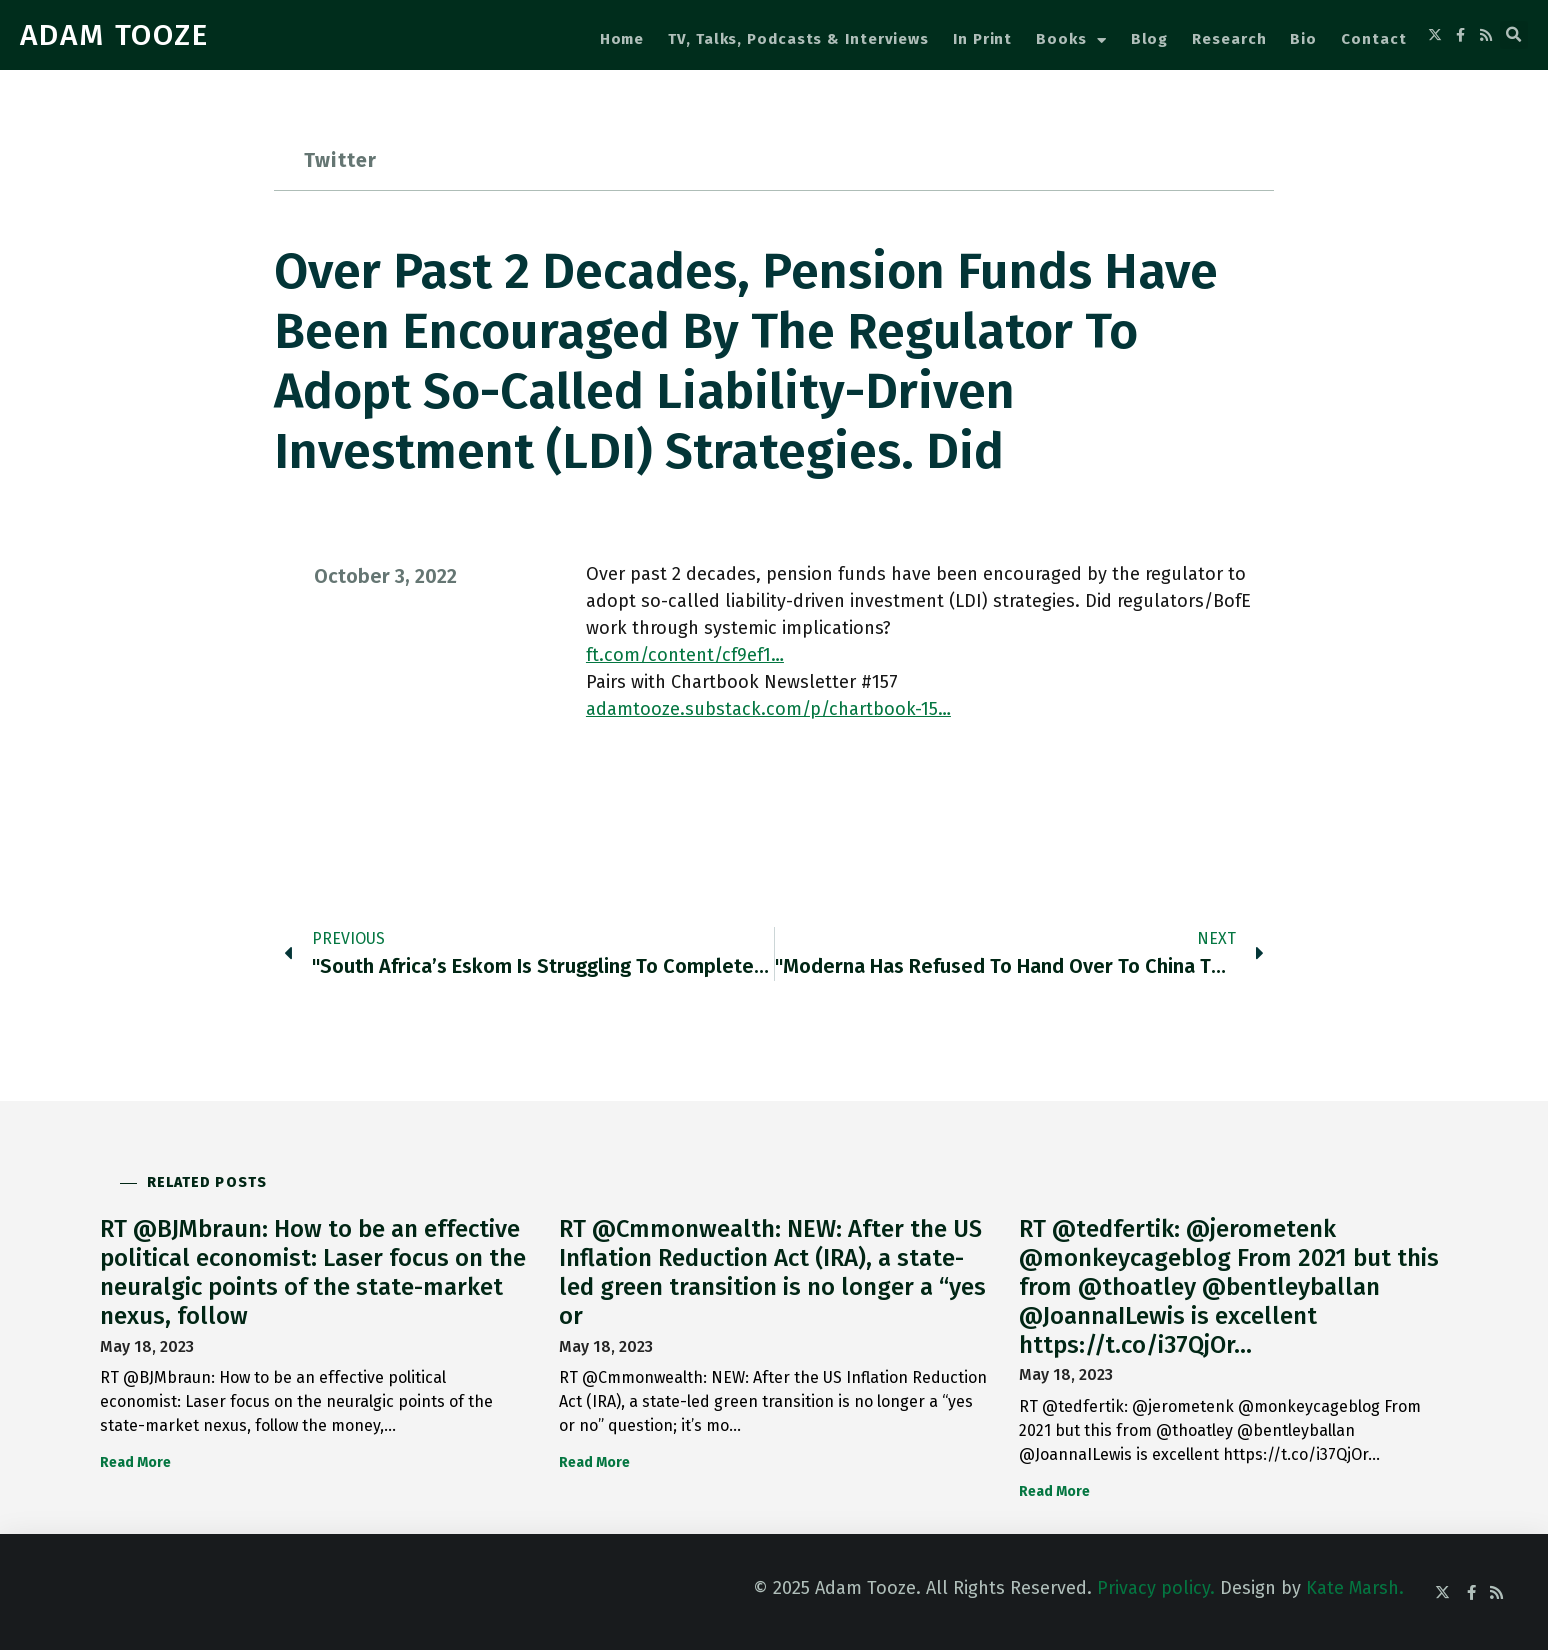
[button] (1514, 35)
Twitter (340, 160)
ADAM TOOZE (114, 35)
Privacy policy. (1156, 1588)
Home (622, 39)
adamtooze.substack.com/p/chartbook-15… (768, 709)
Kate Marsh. (1355, 1588)
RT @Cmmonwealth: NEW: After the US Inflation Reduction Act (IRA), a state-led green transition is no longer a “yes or (772, 1272)
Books (1071, 40)
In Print (982, 39)
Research (1229, 39)
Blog (1150, 39)
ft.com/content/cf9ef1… (685, 655)
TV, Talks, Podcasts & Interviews (798, 39)
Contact (1373, 39)
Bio (1303, 39)
